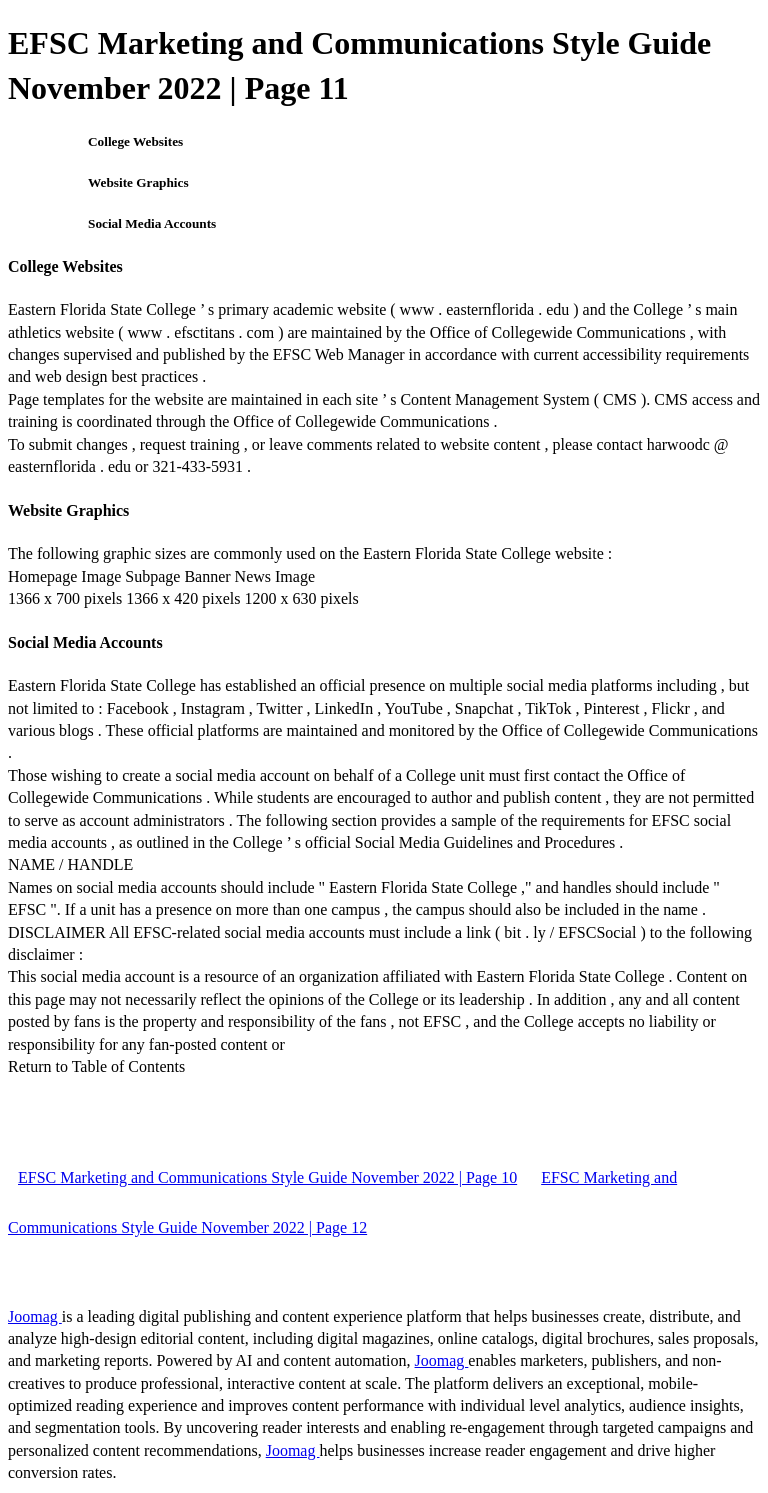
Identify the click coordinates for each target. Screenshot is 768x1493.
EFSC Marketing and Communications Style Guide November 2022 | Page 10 (267, 1177)
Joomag (35, 1316)
